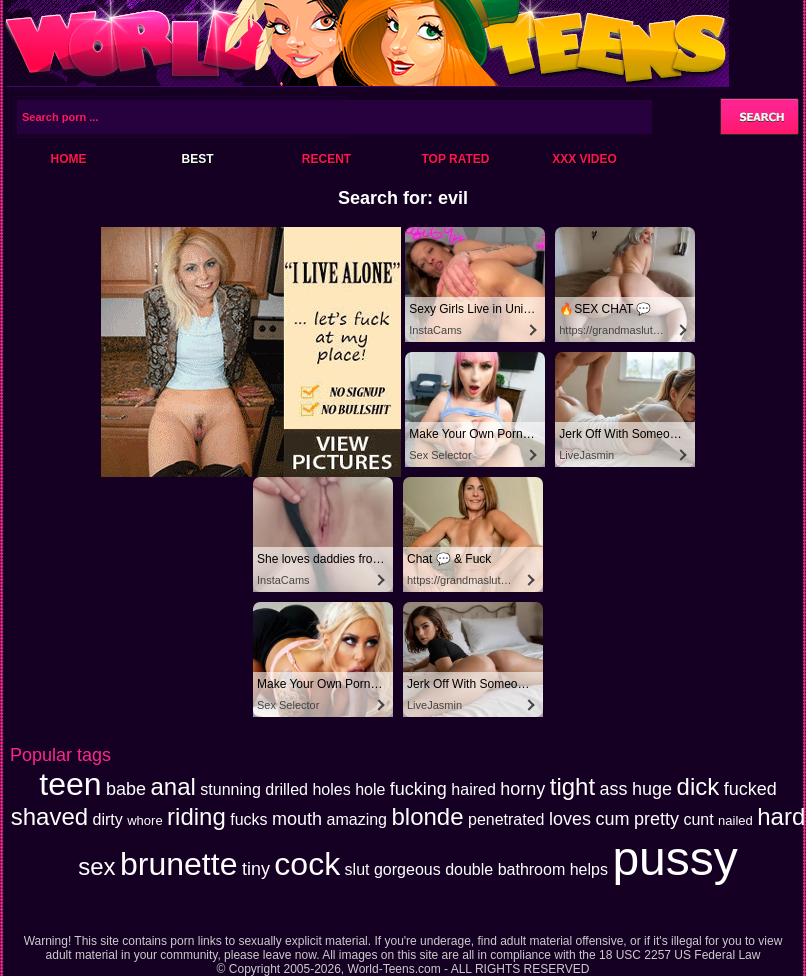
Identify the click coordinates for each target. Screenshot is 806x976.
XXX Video (584, 159)
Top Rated (455, 159)
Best (197, 159)
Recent (326, 159)
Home (69, 159)
